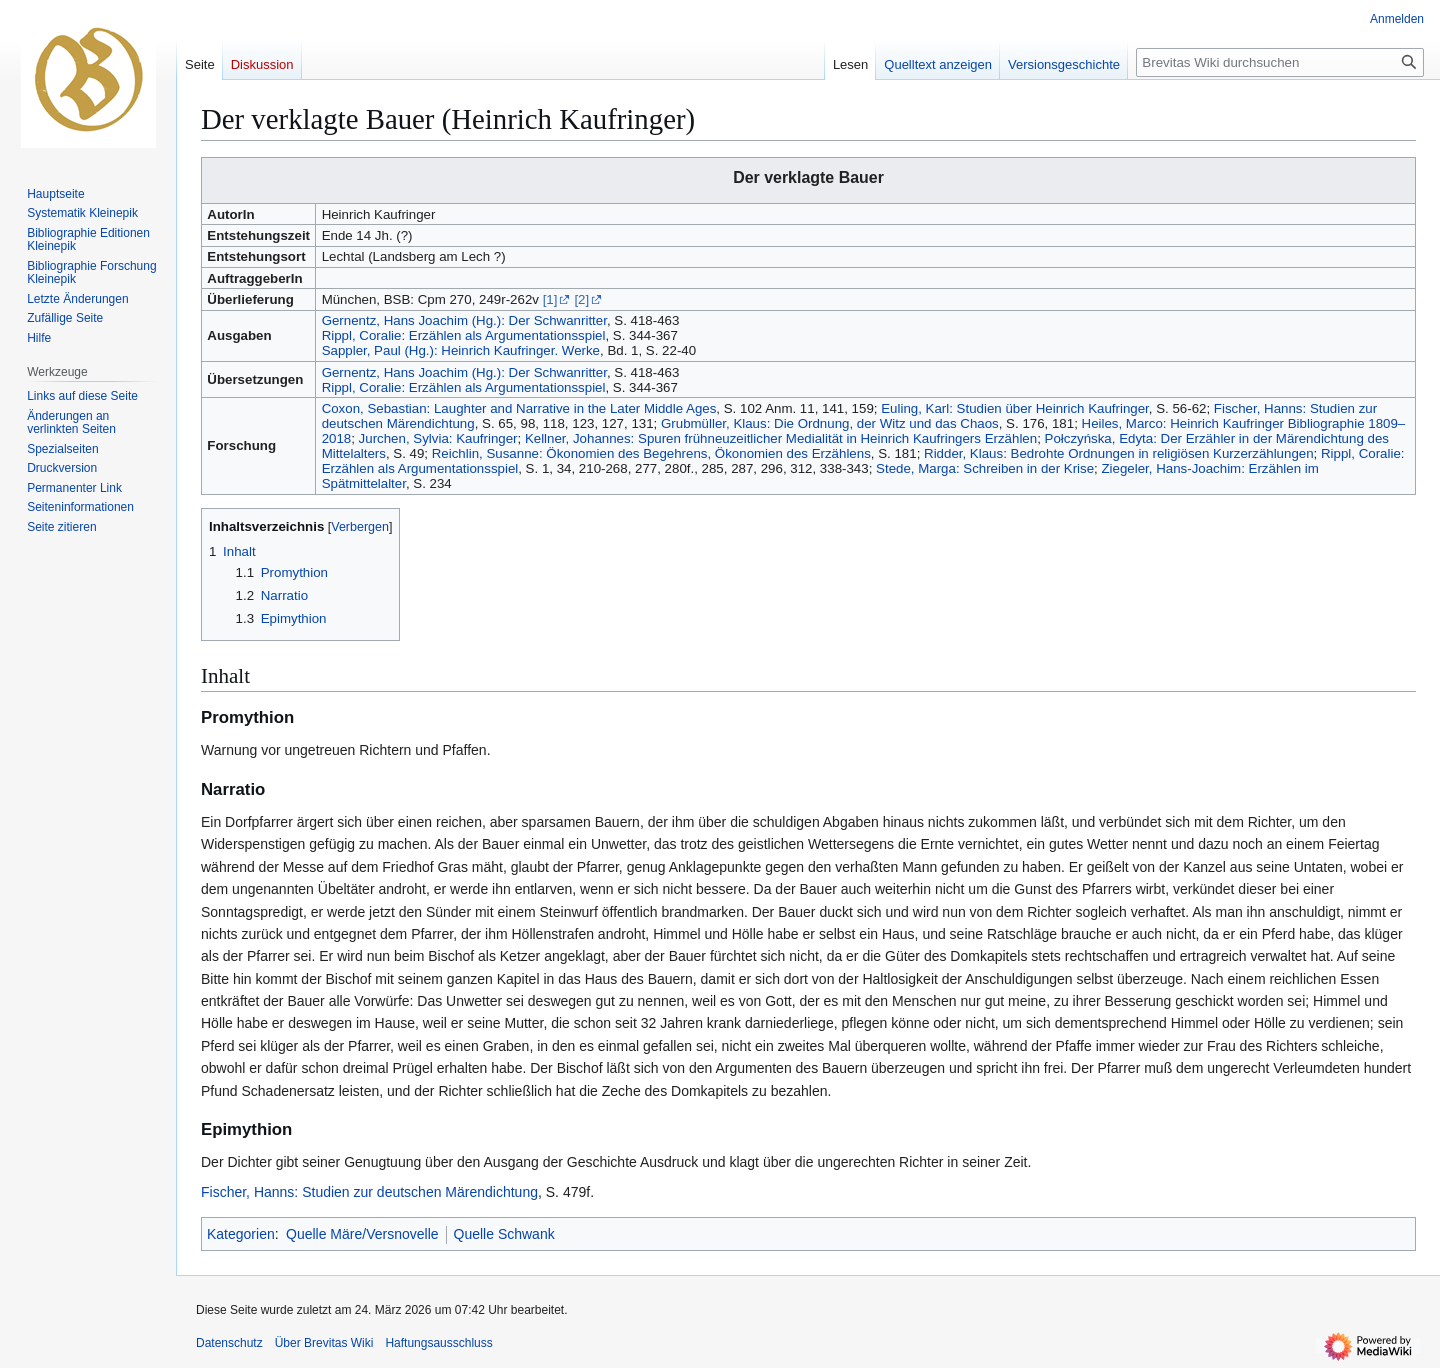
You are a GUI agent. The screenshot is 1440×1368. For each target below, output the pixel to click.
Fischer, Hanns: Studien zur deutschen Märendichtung (369, 1192)
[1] (550, 299)
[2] (581, 299)
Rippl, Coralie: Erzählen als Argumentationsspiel (464, 335)
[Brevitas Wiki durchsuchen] (1280, 62)
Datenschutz (229, 1343)
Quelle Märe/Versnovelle (362, 1234)
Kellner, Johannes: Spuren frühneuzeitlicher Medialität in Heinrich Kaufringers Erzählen (781, 438)
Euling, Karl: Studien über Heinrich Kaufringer (1015, 408)
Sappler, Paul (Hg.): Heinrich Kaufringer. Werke (461, 350)
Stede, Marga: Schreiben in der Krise (985, 468)
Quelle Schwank (504, 1234)
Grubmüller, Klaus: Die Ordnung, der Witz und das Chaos (830, 423)
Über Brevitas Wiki (324, 1343)
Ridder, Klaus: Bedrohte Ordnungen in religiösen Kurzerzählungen (1119, 453)
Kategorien (241, 1234)
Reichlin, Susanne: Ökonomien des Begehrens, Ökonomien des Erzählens (651, 453)
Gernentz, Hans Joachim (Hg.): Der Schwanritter (464, 320)
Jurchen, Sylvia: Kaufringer (438, 438)
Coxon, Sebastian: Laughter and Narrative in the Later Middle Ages (519, 408)
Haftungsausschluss (438, 1343)
